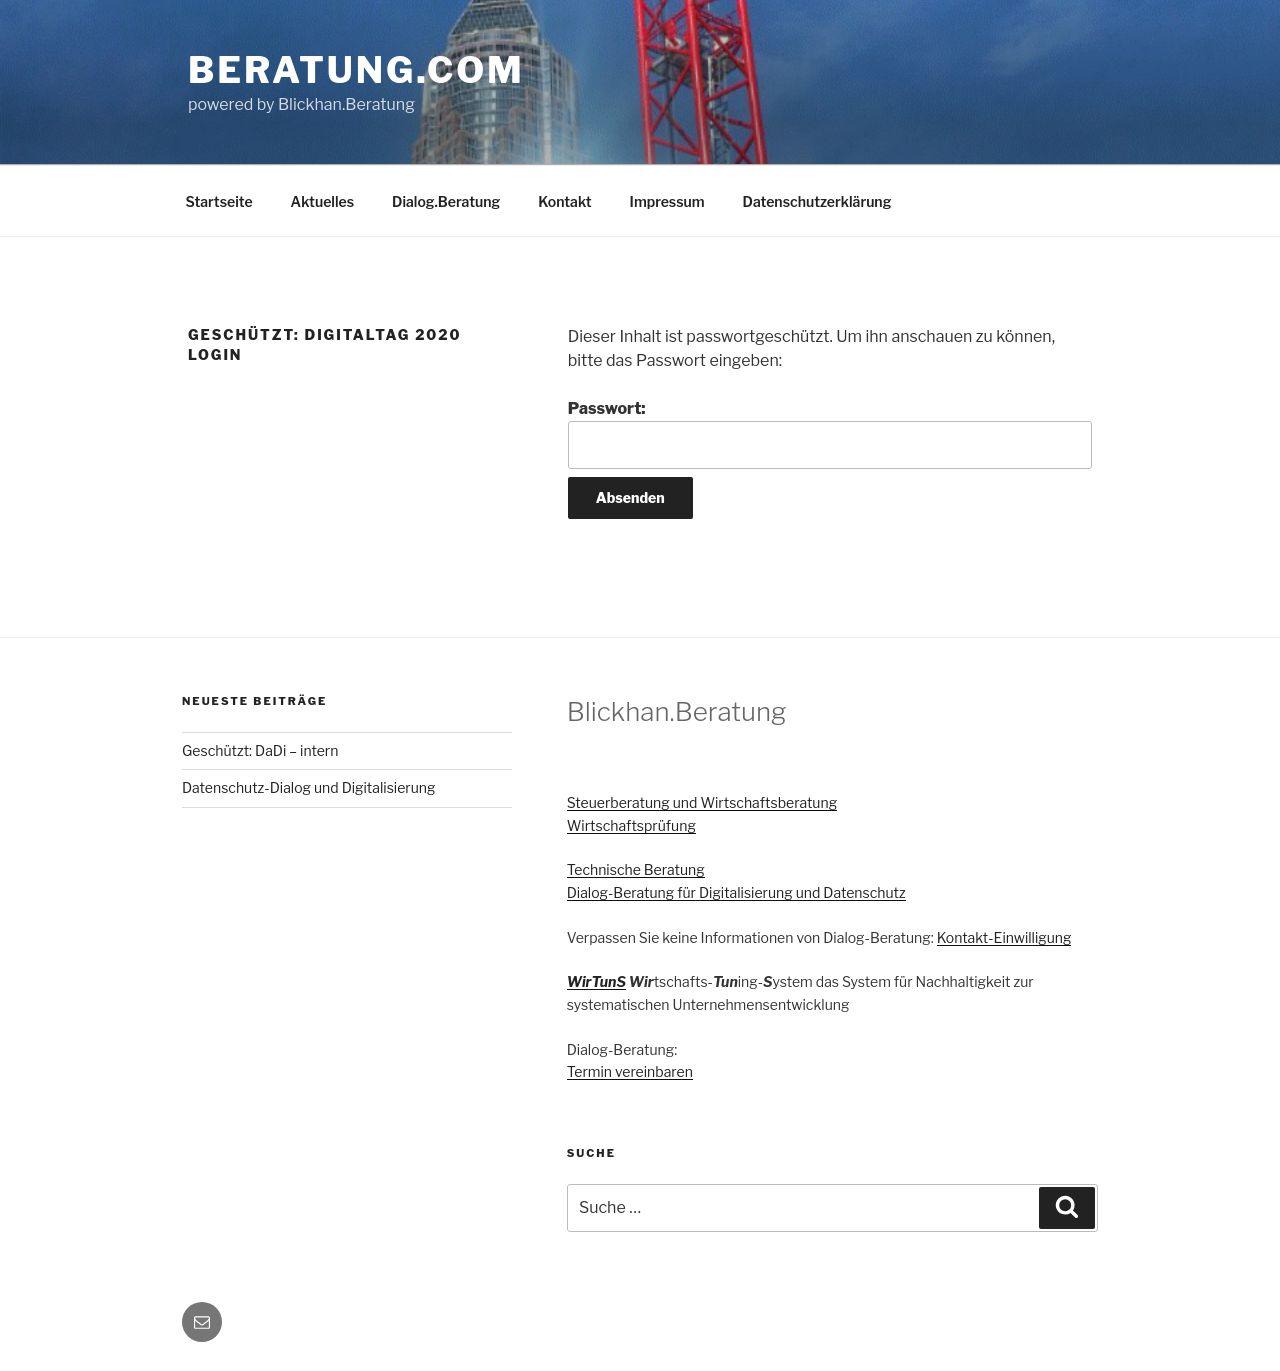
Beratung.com (356, 70)
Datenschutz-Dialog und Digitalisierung (308, 787)
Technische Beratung (636, 869)
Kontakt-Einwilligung (1004, 937)
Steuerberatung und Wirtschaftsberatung (702, 802)
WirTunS (596, 981)
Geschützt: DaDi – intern (260, 750)
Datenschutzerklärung (817, 201)
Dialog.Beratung (446, 201)
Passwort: (830, 434)
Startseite (219, 201)
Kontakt (564, 201)
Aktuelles (322, 201)
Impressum (667, 201)
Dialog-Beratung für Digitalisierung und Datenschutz (736, 892)
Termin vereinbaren (630, 1071)
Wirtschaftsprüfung (631, 825)
